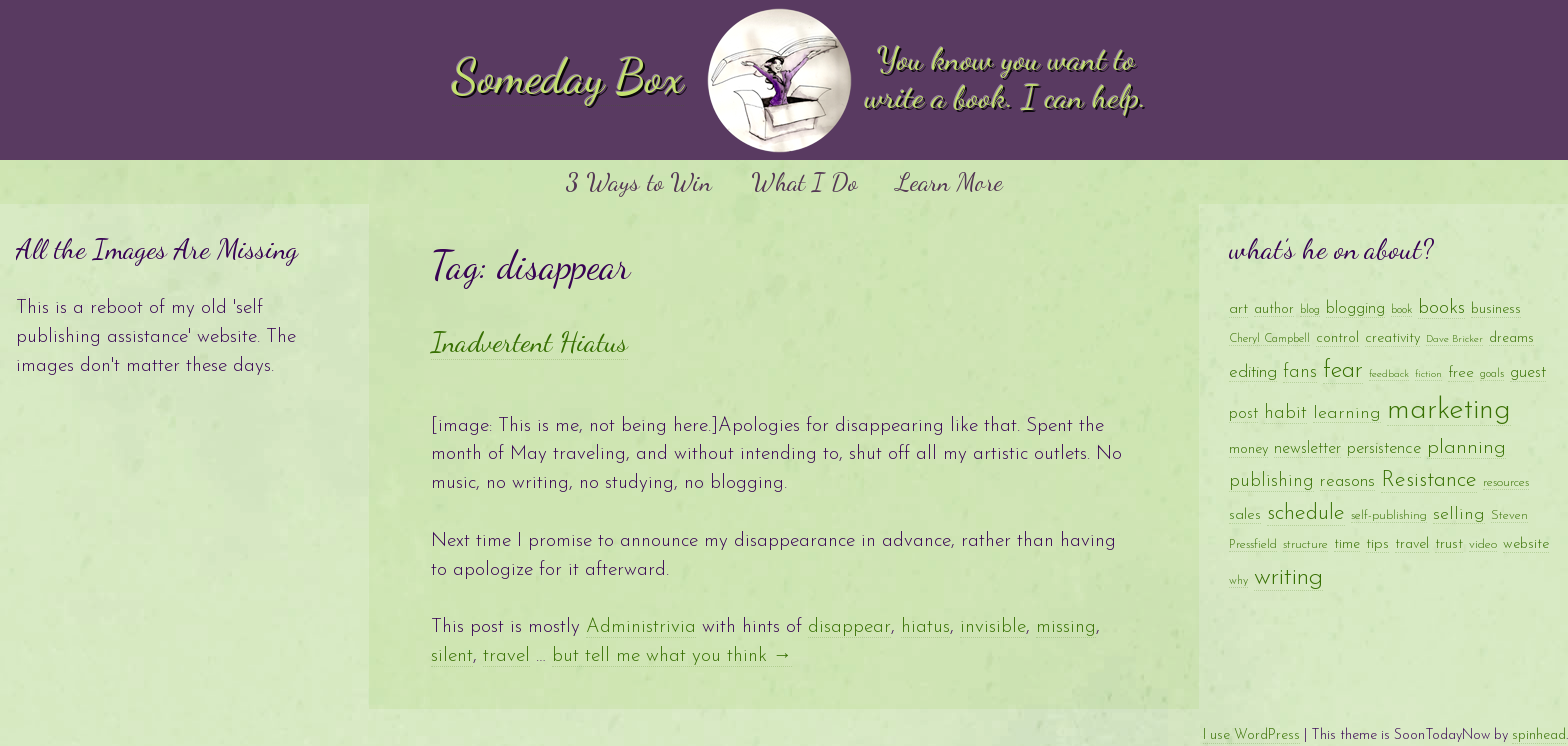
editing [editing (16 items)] (1253, 372)
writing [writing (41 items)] (1288, 577)
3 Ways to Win (638, 181)
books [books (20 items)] (1441, 308)
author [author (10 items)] (1274, 309)
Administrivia (641, 627)
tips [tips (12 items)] (1377, 544)
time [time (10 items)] (1347, 544)
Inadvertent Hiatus (529, 342)
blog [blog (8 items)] (1310, 310)
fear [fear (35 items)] (1343, 371)
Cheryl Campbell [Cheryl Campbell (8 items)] (1269, 339)
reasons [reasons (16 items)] (1347, 481)
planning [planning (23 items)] (1466, 448)
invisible (993, 627)
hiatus (925, 627)
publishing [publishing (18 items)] (1271, 481)
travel (506, 656)
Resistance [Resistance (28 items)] (1429, 480)
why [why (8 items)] (1238, 581)
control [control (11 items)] (1337, 338)
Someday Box (568, 76)
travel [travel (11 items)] (1412, 544)
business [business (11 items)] (1496, 309)
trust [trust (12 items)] (1449, 544)
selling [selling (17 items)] (1459, 514)
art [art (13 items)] (1238, 309)
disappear (849, 627)
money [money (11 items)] (1248, 449)
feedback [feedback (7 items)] (1389, 374)
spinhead (1539, 735)
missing (1066, 627)
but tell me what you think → (672, 656)
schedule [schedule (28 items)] (1306, 513)
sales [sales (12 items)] (1245, 515)
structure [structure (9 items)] (1305, 544)
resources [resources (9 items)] (1506, 482)
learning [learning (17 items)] (1347, 413)
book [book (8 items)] (1401, 310)
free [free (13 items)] (1461, 373)
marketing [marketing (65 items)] (1449, 410)
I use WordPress (1251, 735)
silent (452, 656)
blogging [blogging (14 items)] (1355, 309)
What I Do (804, 181)
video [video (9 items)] (1483, 544)
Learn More (949, 181)
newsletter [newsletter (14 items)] (1307, 449)
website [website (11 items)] (1526, 544)
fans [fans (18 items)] (1300, 372)
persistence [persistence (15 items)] (1384, 448)
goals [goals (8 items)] (1492, 374)
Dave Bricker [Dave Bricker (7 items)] (1454, 339)
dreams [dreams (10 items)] (1511, 338)
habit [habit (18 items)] (1285, 413)
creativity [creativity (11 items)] (1392, 338)
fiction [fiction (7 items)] (1428, 374)
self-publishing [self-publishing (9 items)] (1389, 515)
